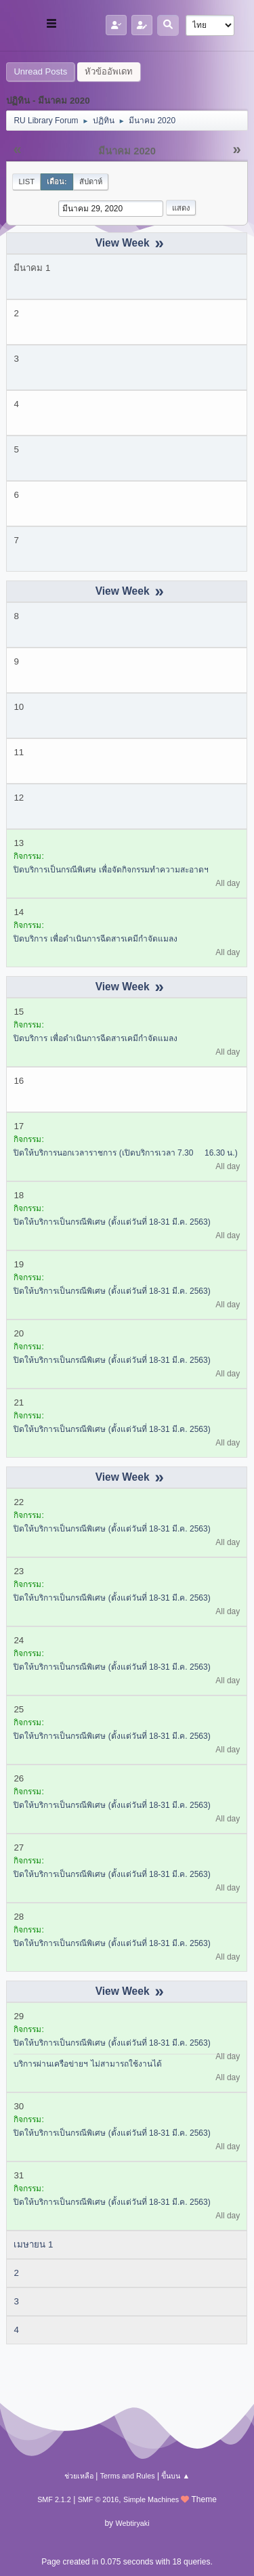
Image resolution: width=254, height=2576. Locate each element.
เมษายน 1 (33, 2244)
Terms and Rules (127, 2476)
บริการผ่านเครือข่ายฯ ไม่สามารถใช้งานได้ (87, 2064)
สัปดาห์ (90, 181)
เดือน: (57, 181)
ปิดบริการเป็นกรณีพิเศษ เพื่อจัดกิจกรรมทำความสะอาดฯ (111, 869)
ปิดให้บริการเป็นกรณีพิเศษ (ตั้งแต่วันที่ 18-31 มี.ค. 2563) (112, 1222)
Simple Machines (151, 2499)
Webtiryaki (132, 2523)
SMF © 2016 (98, 2499)
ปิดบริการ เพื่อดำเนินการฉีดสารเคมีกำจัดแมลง (95, 939)
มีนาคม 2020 (127, 151)
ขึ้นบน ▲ (175, 2476)
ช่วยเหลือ (78, 2476)
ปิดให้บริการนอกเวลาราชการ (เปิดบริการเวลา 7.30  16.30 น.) (125, 1153)
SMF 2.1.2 (54, 2499)
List (26, 181)
